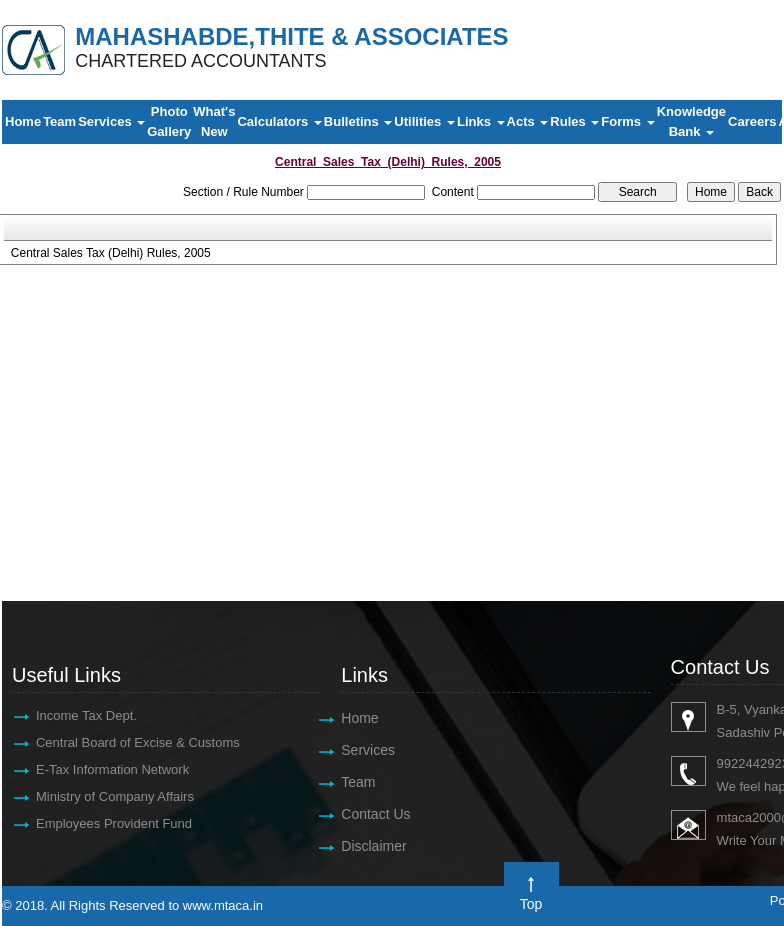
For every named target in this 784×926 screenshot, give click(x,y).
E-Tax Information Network (104, 769)
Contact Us (367, 814)
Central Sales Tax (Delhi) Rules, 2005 (111, 253)
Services (111, 121)
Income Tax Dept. (78, 715)
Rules (574, 121)
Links (481, 121)
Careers (752, 121)
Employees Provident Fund (106, 823)
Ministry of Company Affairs (107, 796)
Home (23, 121)
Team (59, 121)
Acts (528, 121)
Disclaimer (365, 846)
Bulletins (358, 121)
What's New (214, 121)
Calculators (279, 121)
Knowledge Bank (691, 121)
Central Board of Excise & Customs (130, 742)
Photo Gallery (169, 121)
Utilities (424, 121)
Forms (627, 121)
